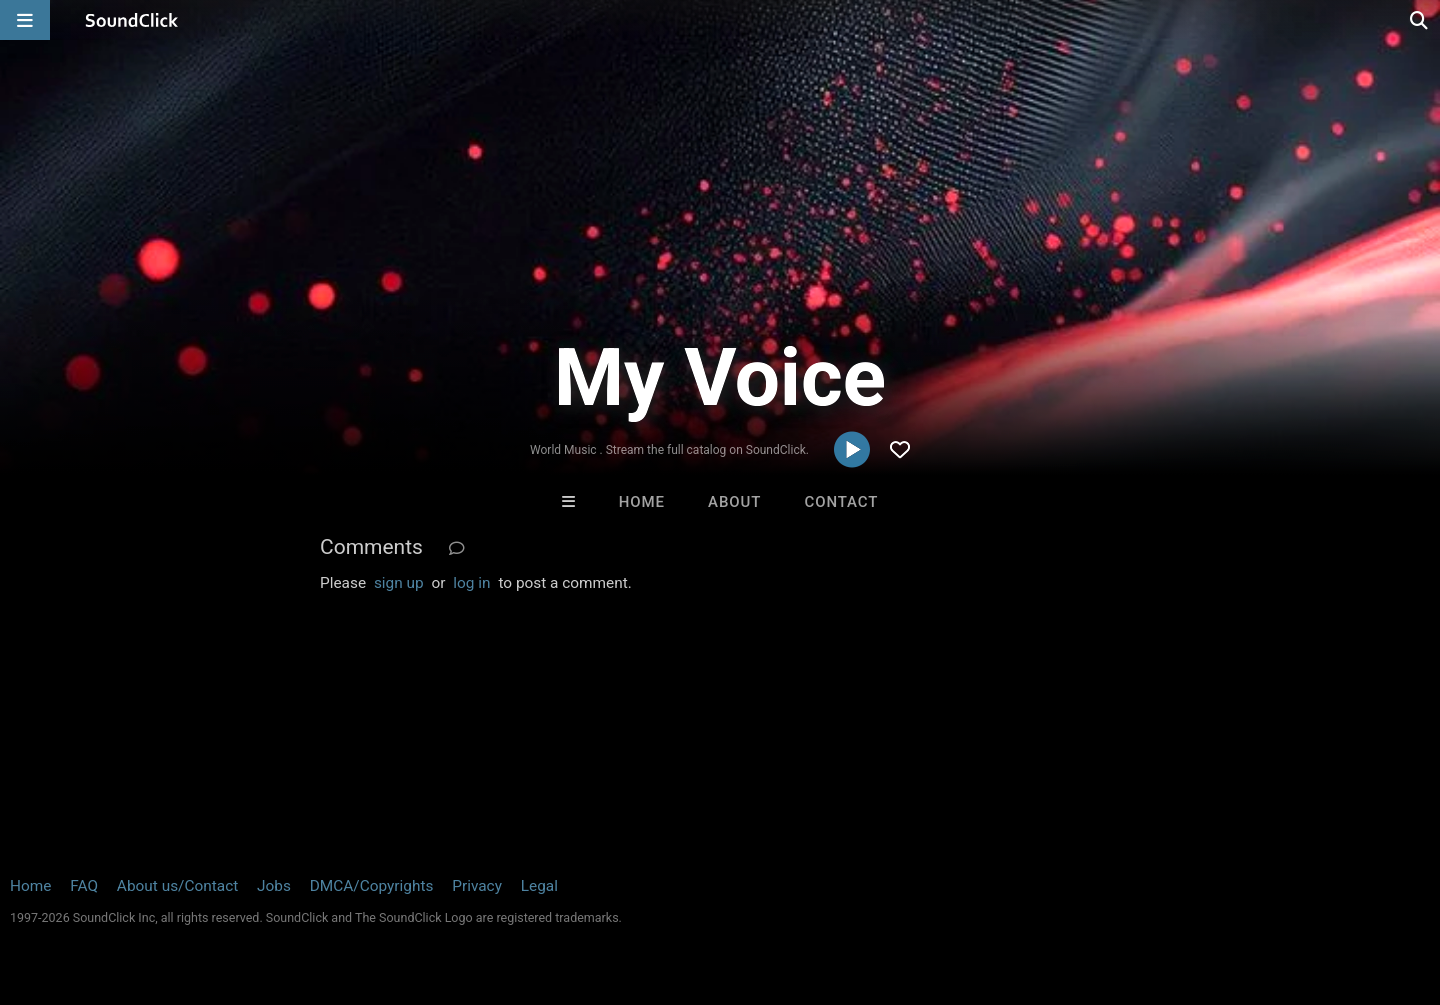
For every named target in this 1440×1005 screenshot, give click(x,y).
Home (642, 502)
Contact (841, 502)
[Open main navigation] (25, 20)
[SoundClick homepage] (132, 20)
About (734, 502)
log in (471, 583)
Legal (539, 886)
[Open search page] (1420, 20)
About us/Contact (177, 886)
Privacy (477, 886)
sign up (399, 583)
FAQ (84, 886)
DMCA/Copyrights (372, 886)
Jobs (274, 886)
